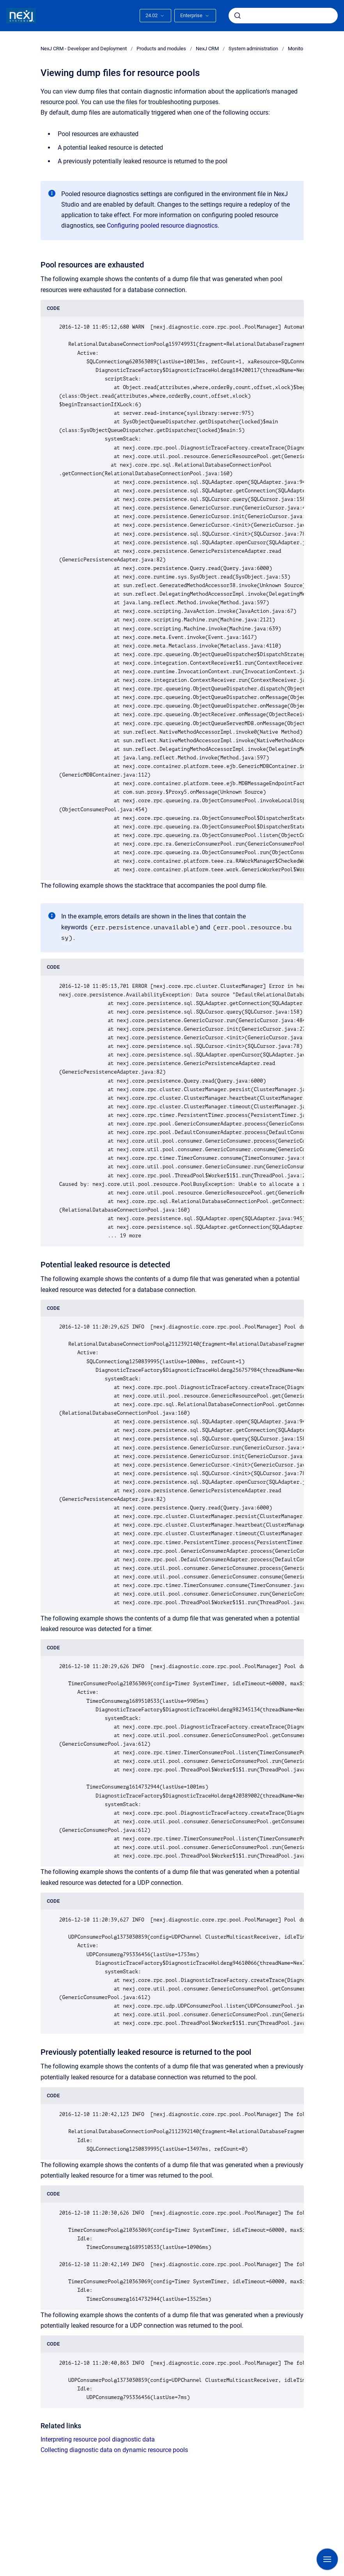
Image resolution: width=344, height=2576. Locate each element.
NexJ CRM (207, 48)
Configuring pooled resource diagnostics (162, 225)
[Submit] (237, 15)
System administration (253, 48)
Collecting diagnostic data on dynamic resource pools (114, 2450)
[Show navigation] (327, 2559)
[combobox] (283, 15)
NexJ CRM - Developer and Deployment (84, 48)
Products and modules (161, 48)
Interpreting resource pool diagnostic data (98, 2439)
